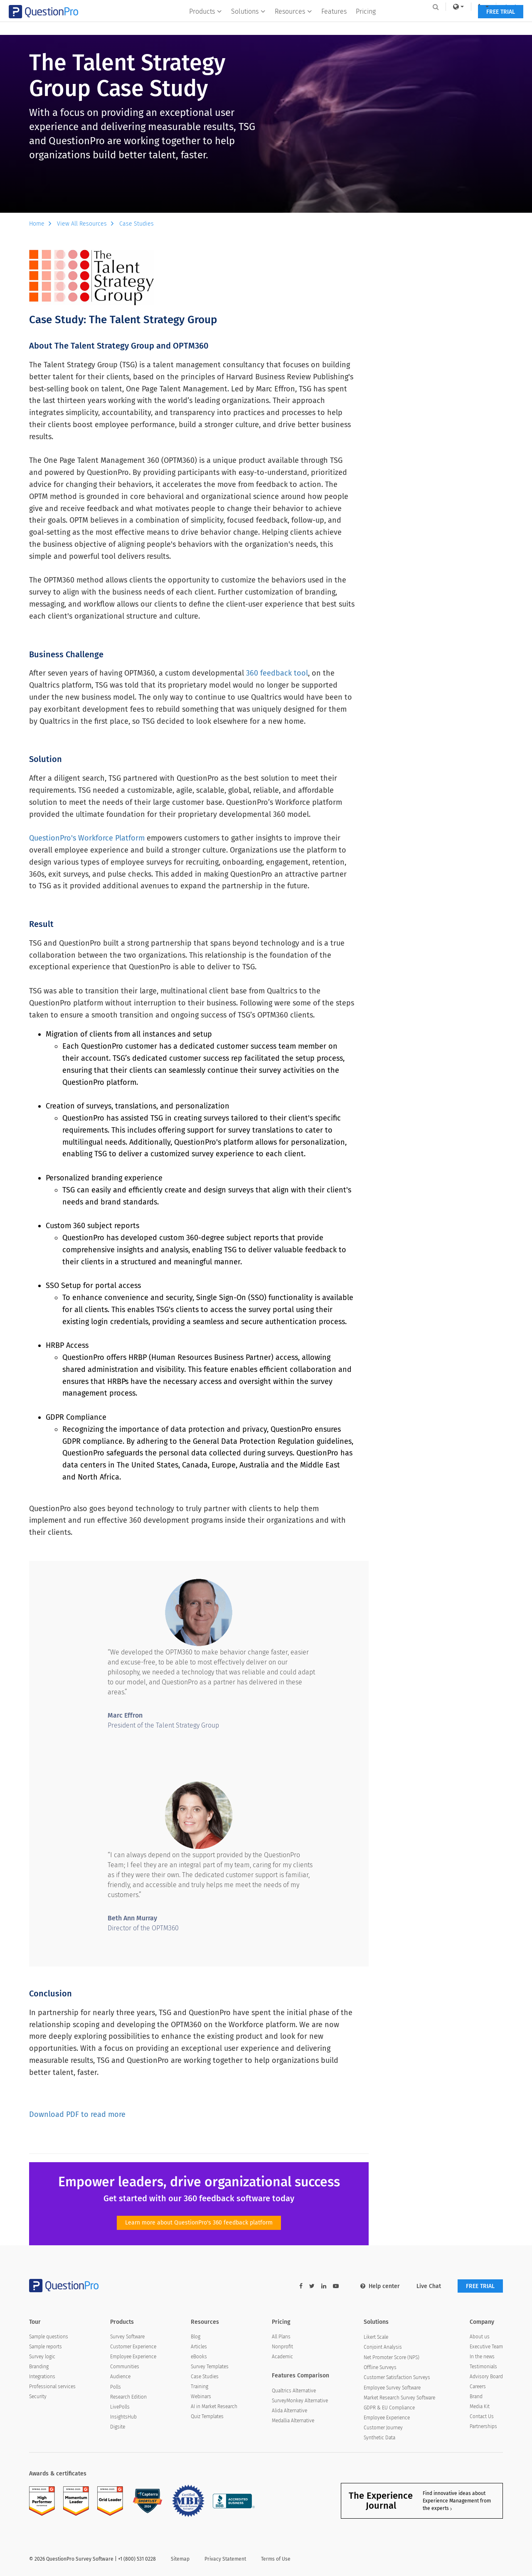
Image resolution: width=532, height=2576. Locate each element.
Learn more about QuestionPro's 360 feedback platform (199, 2222)
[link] (438, 6)
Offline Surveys (380, 2367)
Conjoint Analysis (383, 2347)
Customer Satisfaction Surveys (397, 2377)
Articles (199, 2347)
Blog (195, 2337)
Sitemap (180, 2559)
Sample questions (48, 2337)
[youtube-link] (336, 2286)
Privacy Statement (225, 2559)
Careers (478, 2386)
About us (480, 2337)
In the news (482, 2357)
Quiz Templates (207, 2416)
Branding (39, 2367)
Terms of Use (276, 2559)
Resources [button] (293, 23)
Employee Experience (133, 2357)
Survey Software (127, 2337)
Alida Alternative (289, 2411)
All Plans (281, 2337)
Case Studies (136, 223)
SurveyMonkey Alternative (300, 2401)
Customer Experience (133, 2347)
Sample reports (45, 2347)
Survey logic (42, 2357)
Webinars (201, 2396)
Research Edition (128, 2397)
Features (334, 23)
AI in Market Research (214, 2406)
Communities (124, 2367)
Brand (476, 2396)
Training (199, 2386)
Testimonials (483, 2367)
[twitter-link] (312, 2286)
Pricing (366, 23)
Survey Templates (210, 2367)
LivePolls (120, 2407)
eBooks (199, 2357)
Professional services (52, 2386)
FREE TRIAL (480, 23)
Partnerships (483, 2426)
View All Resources (87, 224)
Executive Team (486, 2347)
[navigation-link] (463, 6)
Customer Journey (383, 2428)
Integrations (42, 2376)
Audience (120, 2376)
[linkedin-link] (323, 2286)
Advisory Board (486, 2376)
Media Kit (480, 2406)
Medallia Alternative (293, 2421)
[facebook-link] (301, 2286)
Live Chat (428, 2286)
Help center (380, 2286)
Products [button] (205, 23)
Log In (492, 7)
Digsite (117, 2427)
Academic (282, 2357)
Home (42, 224)
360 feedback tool (277, 673)
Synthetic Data (379, 2438)
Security (38, 2396)
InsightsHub (123, 2417)
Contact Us (482, 2416)
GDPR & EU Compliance (389, 2408)
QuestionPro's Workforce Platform (87, 838)
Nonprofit (282, 2347)
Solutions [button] (248, 23)
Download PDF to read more (77, 2114)
